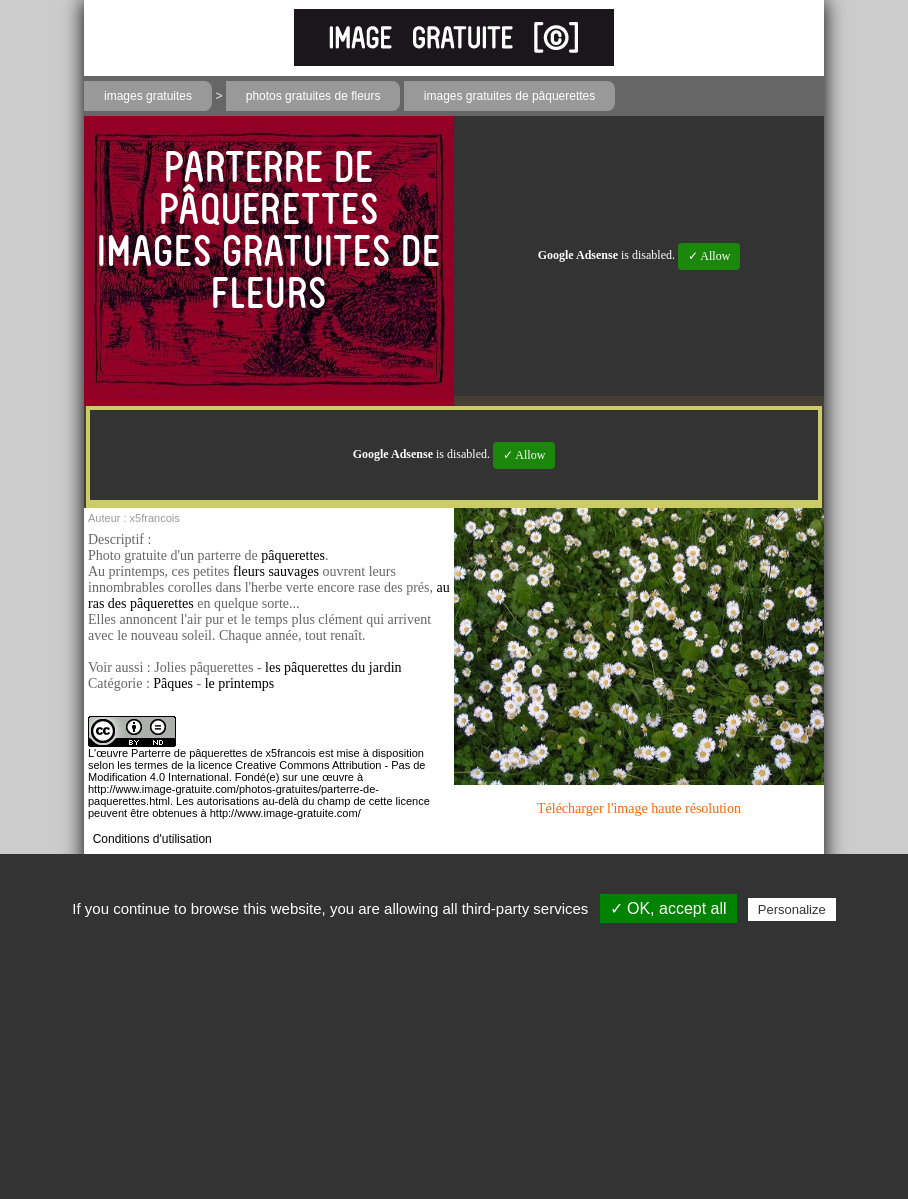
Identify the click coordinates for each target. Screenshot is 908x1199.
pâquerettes (293, 555)
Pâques (173, 683)
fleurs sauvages (276, 571)
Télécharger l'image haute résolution (639, 808)
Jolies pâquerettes (203, 667)
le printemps (240, 683)
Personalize (792, 909)
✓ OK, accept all (668, 908)
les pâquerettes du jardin (333, 667)
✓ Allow (709, 256)
